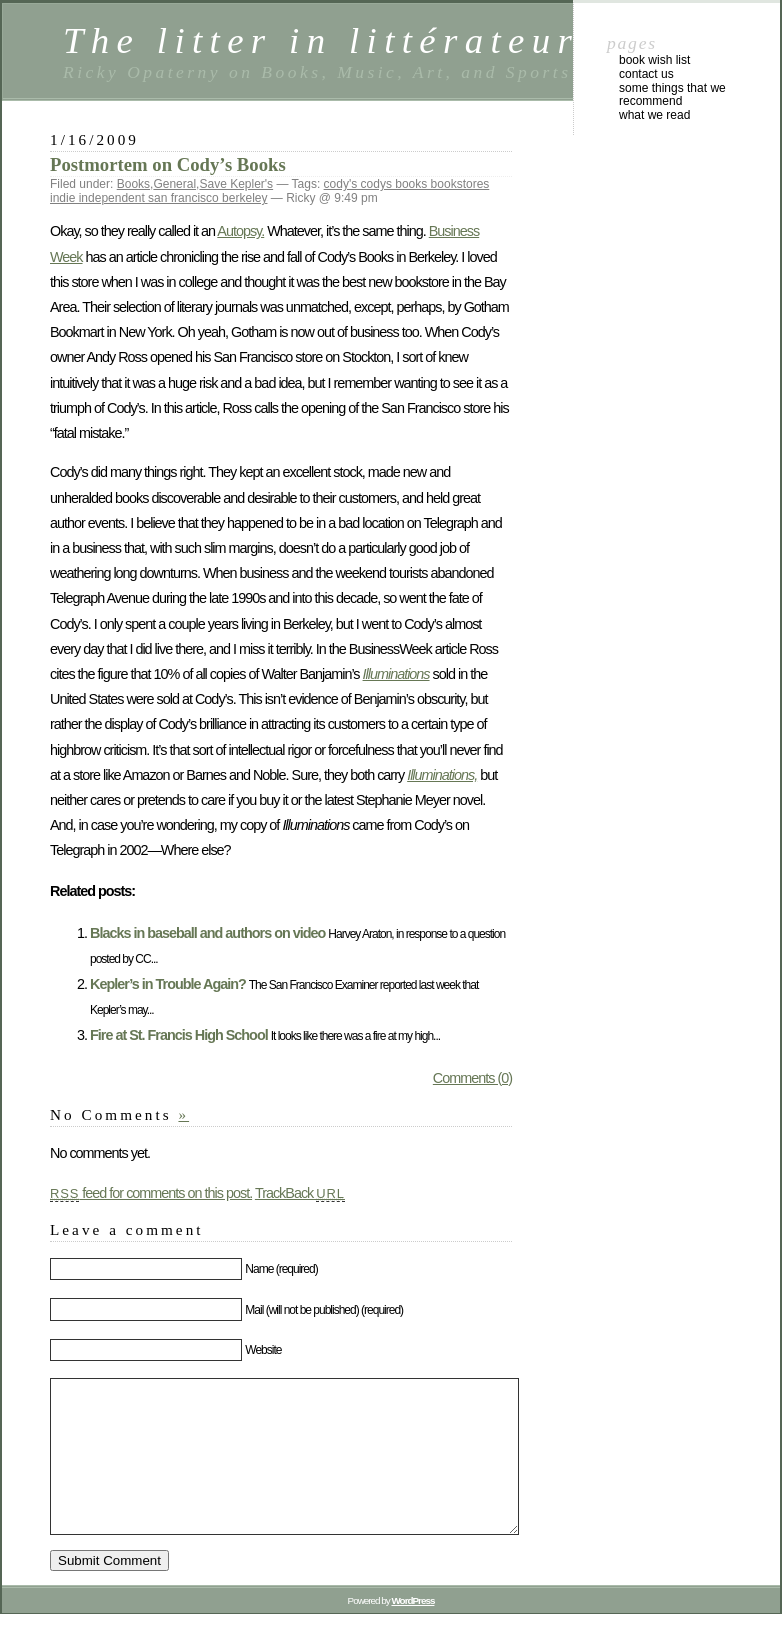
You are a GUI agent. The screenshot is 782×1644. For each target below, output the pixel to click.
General (174, 184)
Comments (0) (472, 1078)
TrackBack (300, 1193)
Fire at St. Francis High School (179, 1035)
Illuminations (396, 674)
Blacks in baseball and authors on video (207, 933)
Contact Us (646, 74)
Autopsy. (240, 231)
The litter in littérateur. (327, 40)
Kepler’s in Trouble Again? (168, 984)
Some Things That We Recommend (672, 95)
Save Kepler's (236, 184)
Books (133, 184)
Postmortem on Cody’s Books (168, 164)
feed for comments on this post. (151, 1193)
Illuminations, (442, 775)
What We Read (654, 115)
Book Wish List (654, 60)
